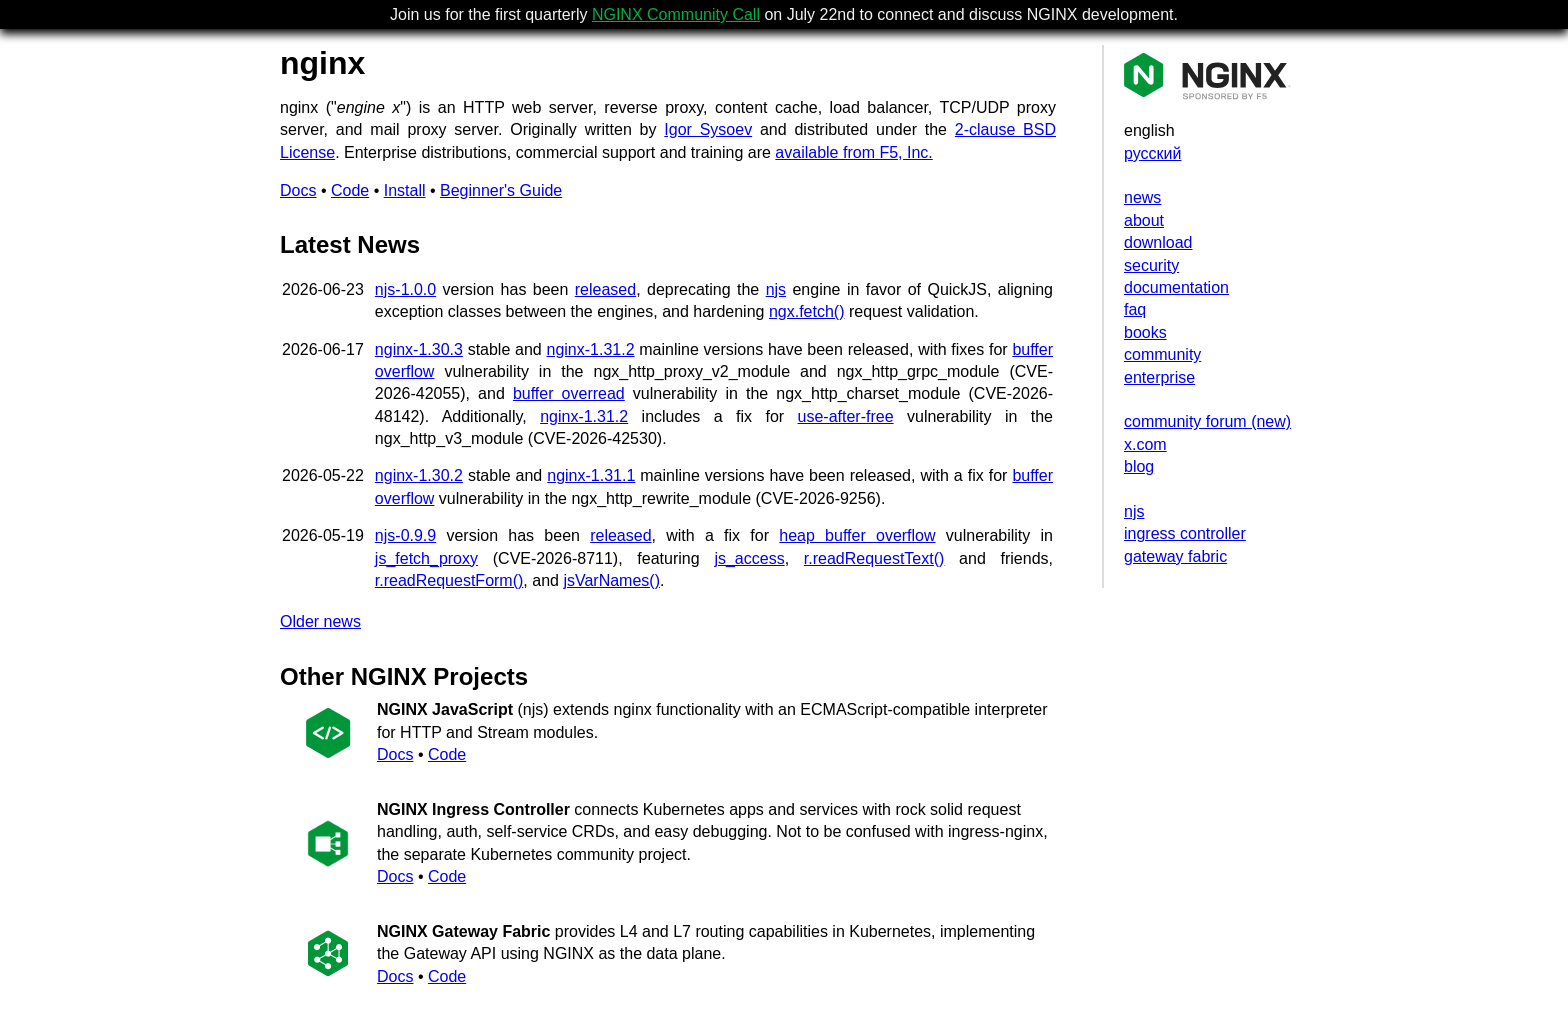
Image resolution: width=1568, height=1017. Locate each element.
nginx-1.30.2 (419, 475)
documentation (1176, 287)
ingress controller (1185, 533)
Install (405, 190)
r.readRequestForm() (449, 580)
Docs (298, 190)
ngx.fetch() (807, 311)
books (1145, 332)
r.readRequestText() (874, 558)
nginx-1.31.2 (590, 349)
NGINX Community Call (676, 14)
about (1144, 220)
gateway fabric (1175, 556)
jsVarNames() (611, 580)
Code (350, 190)
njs (1134, 511)
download (1158, 242)
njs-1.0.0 (405, 289)
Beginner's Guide (501, 190)
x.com (1145, 444)
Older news (320, 621)
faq (1135, 309)
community (1162, 354)
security (1151, 265)
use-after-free (846, 416)
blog (1139, 466)
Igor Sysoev (708, 129)
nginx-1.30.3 (419, 349)
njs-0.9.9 (405, 535)
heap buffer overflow (857, 535)
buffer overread (569, 393)
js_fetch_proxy (426, 558)
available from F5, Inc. (853, 152)
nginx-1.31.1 (591, 475)
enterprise (1159, 377)
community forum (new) (1207, 421)
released (605, 289)
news (1142, 197)
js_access (749, 558)
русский (1152, 153)
